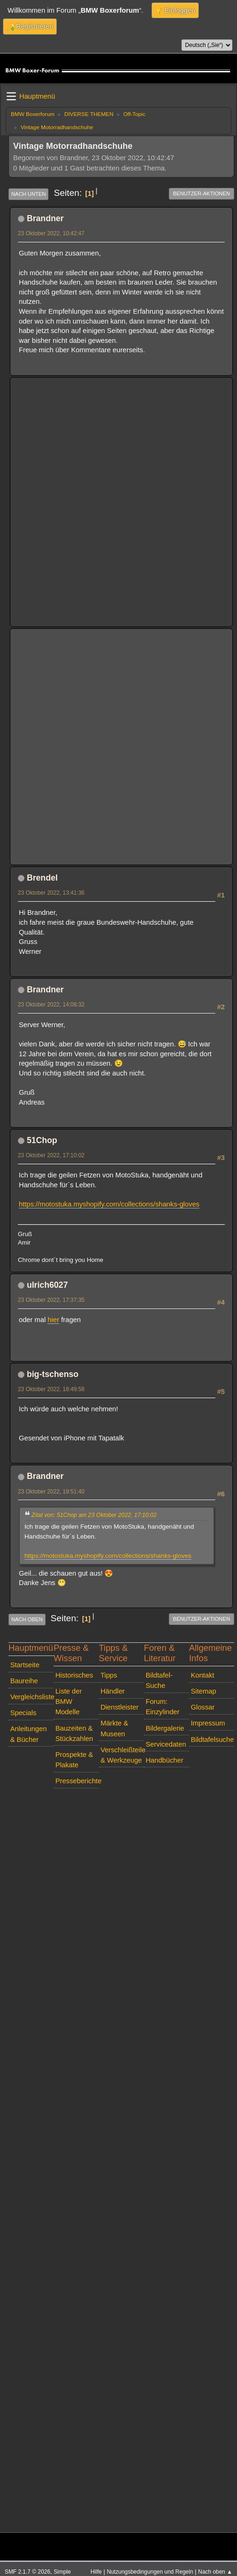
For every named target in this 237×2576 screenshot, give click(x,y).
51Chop (42, 1140)
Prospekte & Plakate (74, 1760)
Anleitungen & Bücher (28, 1734)
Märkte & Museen (114, 1728)
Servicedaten (166, 1744)
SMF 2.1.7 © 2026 (27, 2571)
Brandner (45, 218)
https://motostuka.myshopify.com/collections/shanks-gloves (109, 1204)
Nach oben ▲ (215, 2571)
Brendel (42, 877)
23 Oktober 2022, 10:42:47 (51, 233)
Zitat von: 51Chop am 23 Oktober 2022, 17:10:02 (94, 1515)
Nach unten (28, 194)
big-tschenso (53, 1374)
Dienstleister (120, 1707)
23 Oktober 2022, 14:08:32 (51, 1004)
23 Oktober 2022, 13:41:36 (51, 893)
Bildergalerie (165, 1728)
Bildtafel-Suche (159, 1680)
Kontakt (202, 1675)
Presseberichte (77, 1781)
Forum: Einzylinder (163, 1707)
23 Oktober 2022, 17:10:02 (51, 1155)
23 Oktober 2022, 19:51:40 (51, 1491)
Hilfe (96, 2571)
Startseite (25, 1665)
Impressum (208, 1723)
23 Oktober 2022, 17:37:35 (51, 1300)
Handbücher (164, 1760)
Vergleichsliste (32, 1697)
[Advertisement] (112, 495)
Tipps (109, 1675)
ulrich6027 (47, 1285)
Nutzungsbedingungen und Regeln (150, 2571)
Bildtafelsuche (212, 1739)
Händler (113, 1691)
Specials (23, 1713)
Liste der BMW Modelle (68, 1701)
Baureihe (24, 1681)
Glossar (203, 1707)
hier (53, 1319)
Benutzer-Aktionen (201, 193)
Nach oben (27, 1619)
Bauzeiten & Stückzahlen (74, 1733)
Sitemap (203, 1691)
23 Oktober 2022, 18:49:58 (51, 1389)
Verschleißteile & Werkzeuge (122, 1755)
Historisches (74, 1675)
